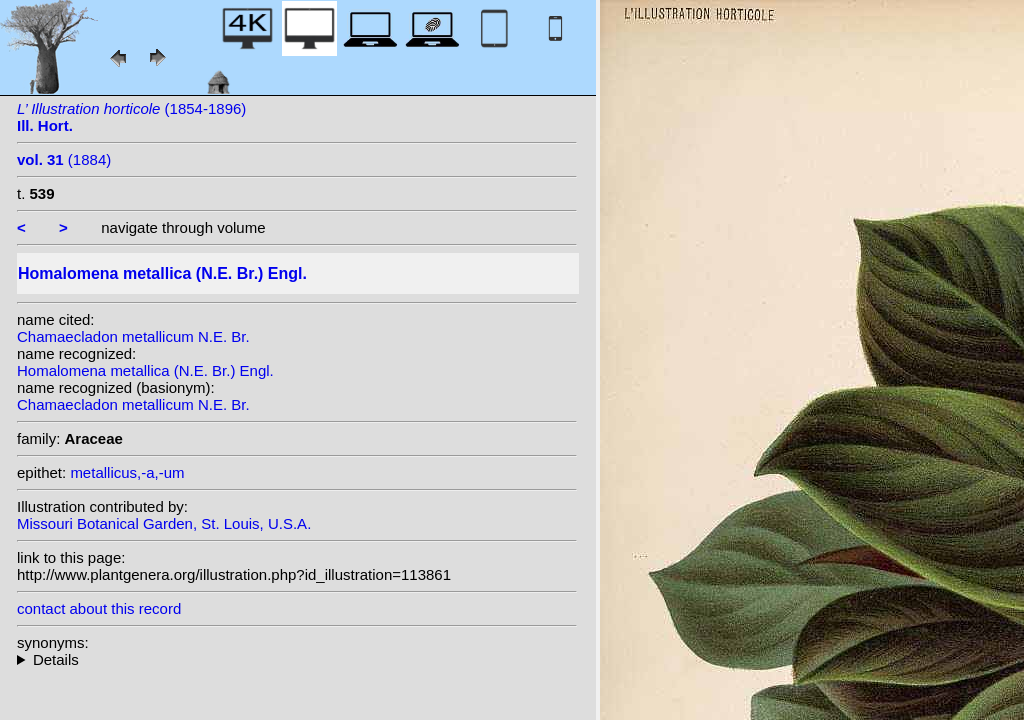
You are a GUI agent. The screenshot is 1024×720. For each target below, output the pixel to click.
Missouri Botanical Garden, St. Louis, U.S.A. (164, 523)
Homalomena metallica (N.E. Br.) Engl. (145, 370)
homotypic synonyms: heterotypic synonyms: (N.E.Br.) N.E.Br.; (297, 659)
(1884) (64, 159)
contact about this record (99, 608)
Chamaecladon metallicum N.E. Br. (133, 336)
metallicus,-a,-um (127, 472)
